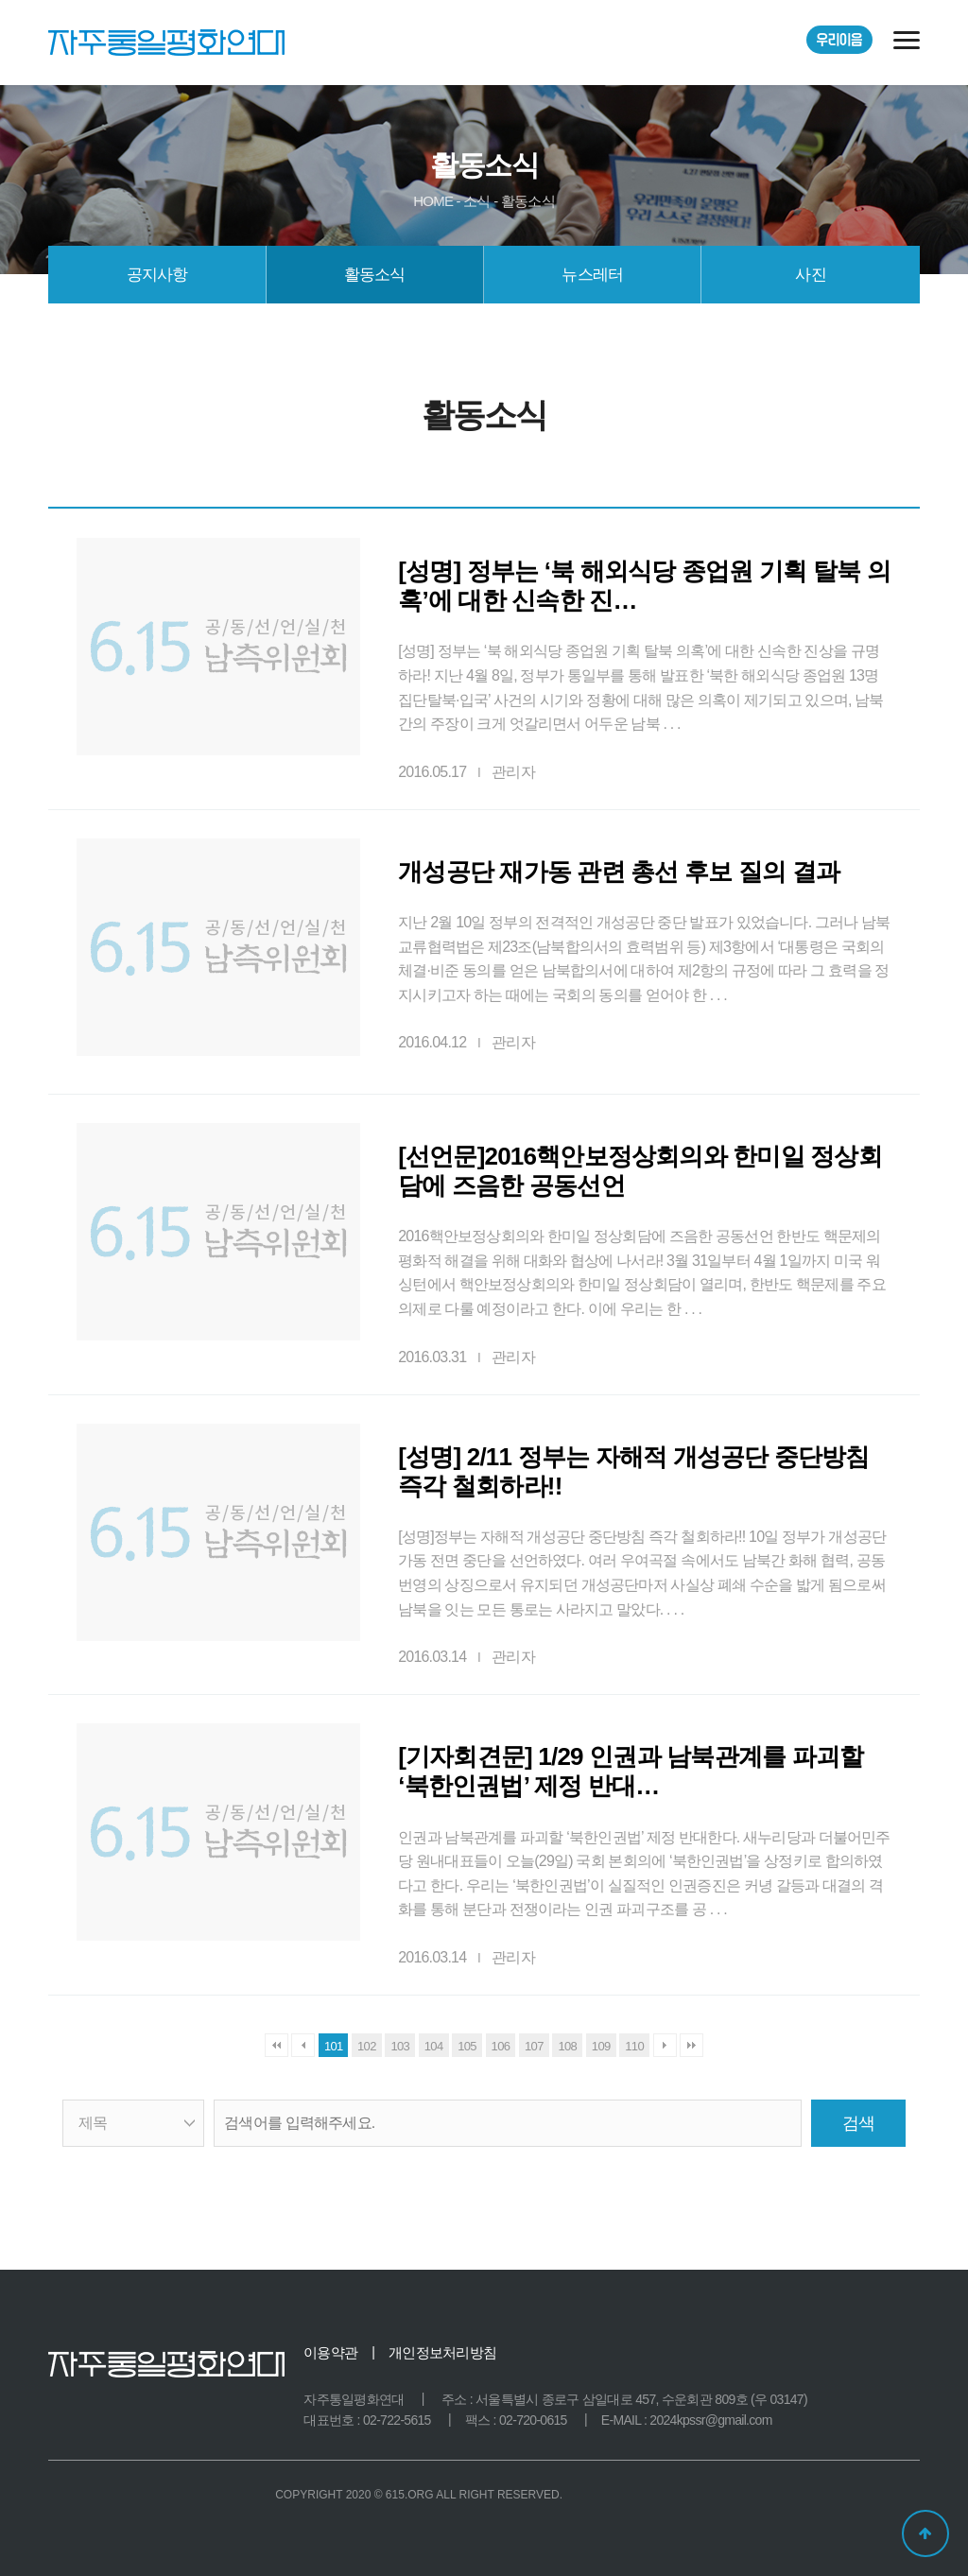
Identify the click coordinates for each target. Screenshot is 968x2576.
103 (399, 2046)
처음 (276, 2045)
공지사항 (157, 275)
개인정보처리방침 (442, 2352)
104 (433, 2046)
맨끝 (691, 2045)
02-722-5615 (397, 2420)
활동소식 (375, 275)
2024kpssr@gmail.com (710, 2420)
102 (366, 2046)
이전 (303, 2045)
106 (501, 2046)
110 (634, 2046)
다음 (665, 2045)
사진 (810, 275)
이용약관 (330, 2352)
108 (567, 2046)
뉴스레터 (592, 275)
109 (601, 2046)
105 (467, 2046)
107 (534, 2046)
